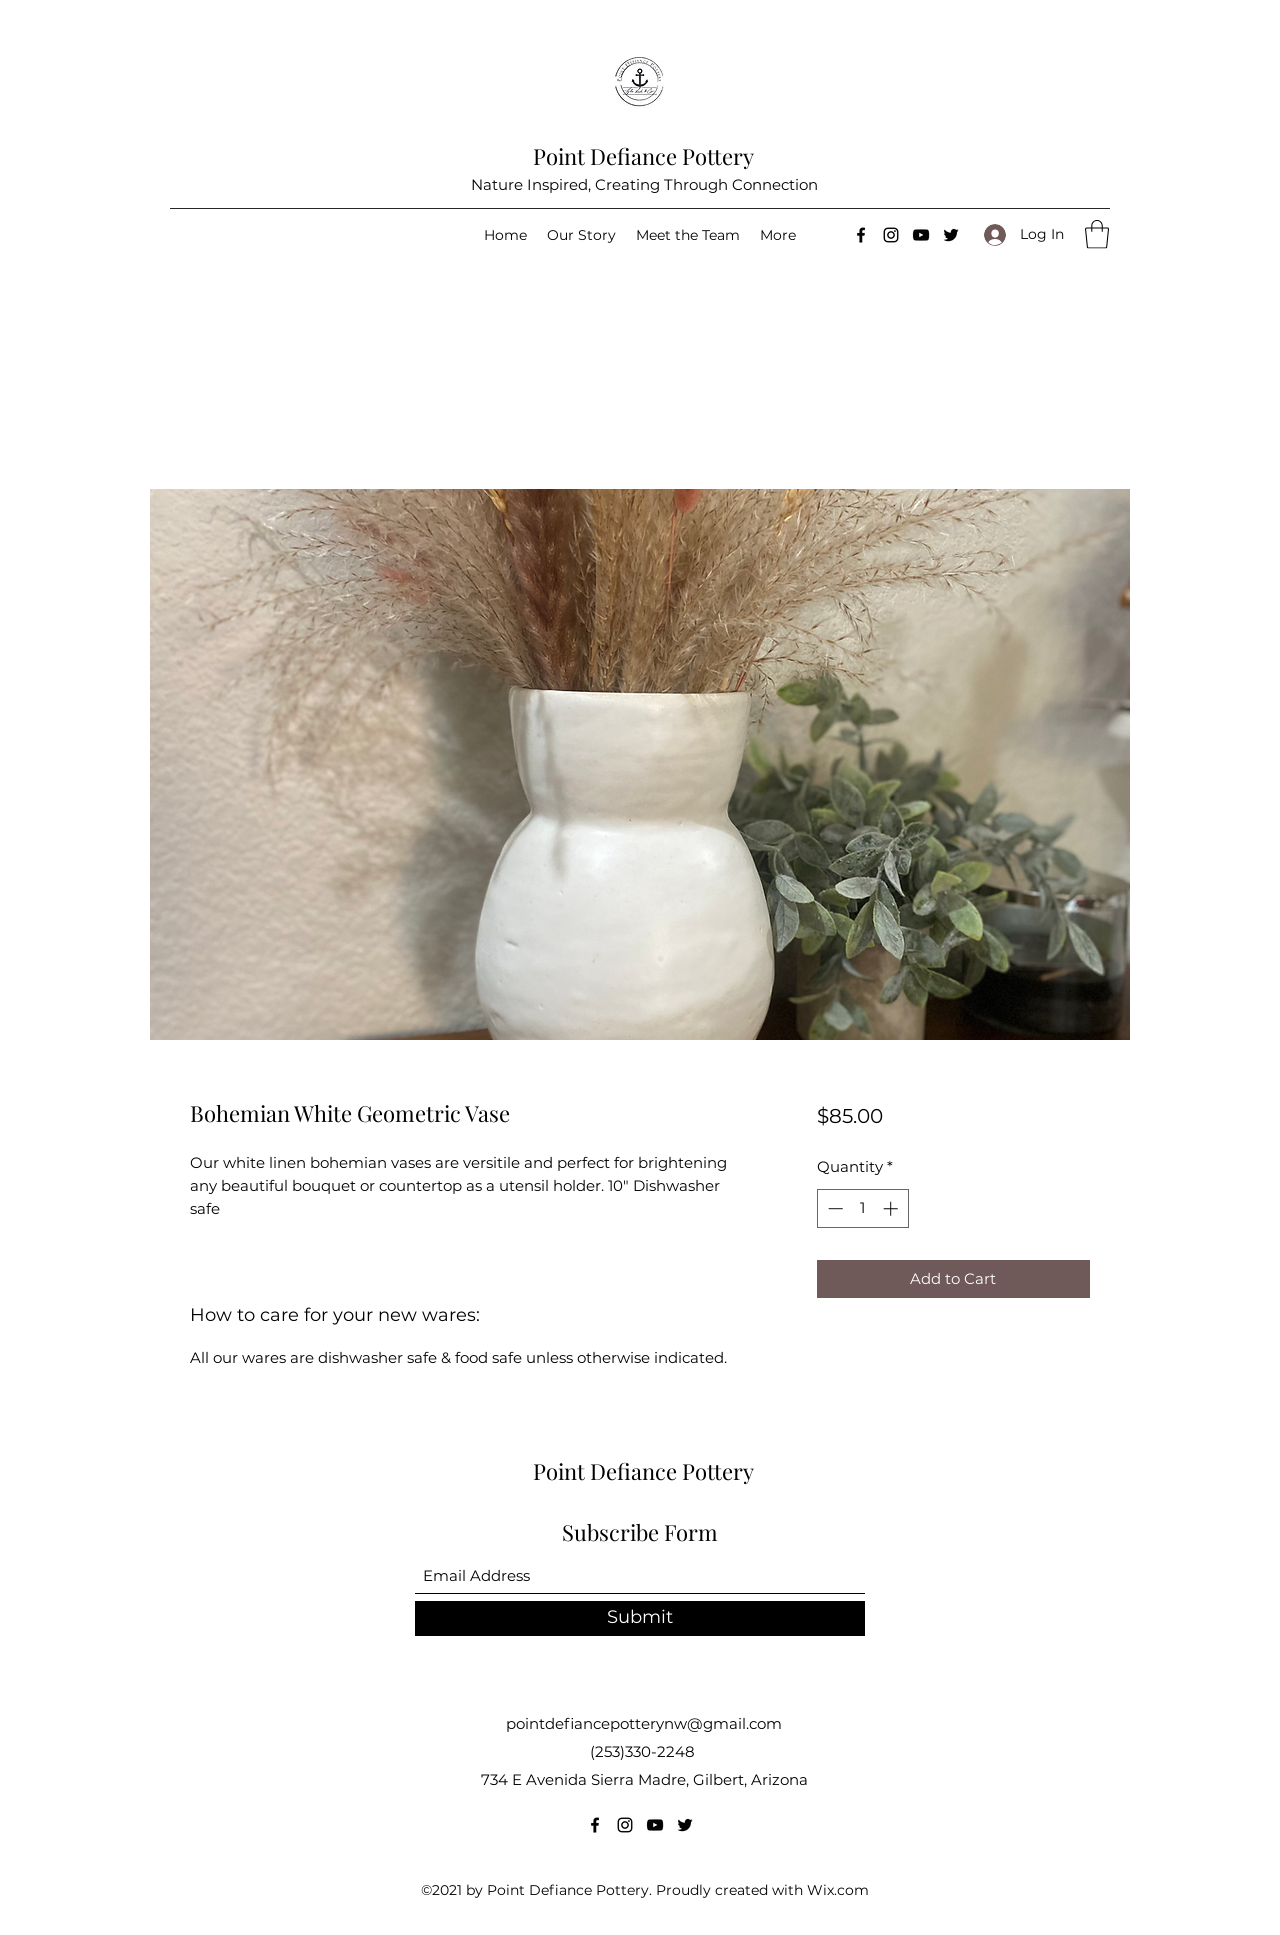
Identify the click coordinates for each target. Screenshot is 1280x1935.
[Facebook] (861, 235)
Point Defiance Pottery (643, 156)
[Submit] (640, 1618)
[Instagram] (891, 235)
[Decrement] (833, 1208)
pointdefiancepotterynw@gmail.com (644, 1723)
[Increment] (892, 1208)
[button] (1097, 234)
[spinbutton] (862, 1208)
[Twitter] (951, 235)
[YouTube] (921, 235)
